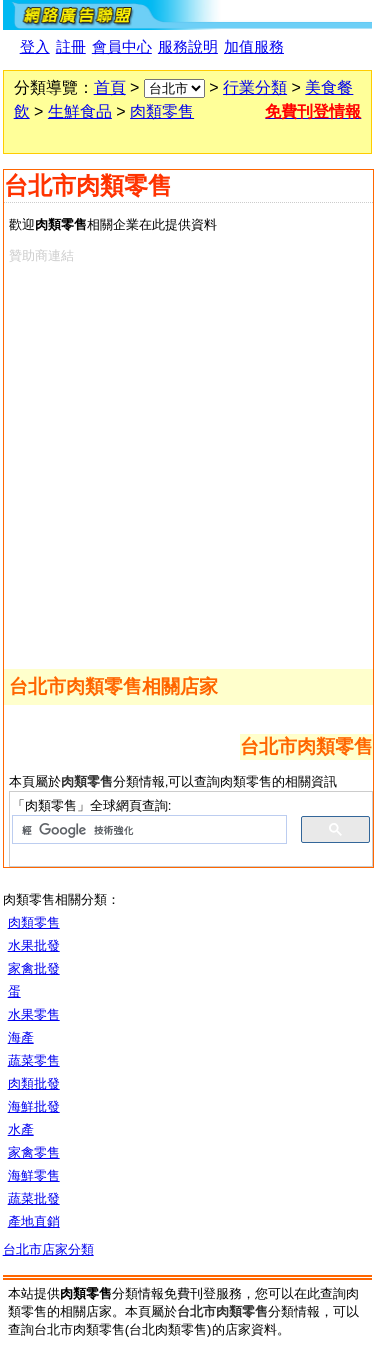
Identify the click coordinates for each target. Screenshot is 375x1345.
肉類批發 (34, 1083)
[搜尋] (148, 830)
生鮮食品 (80, 111)
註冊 (71, 47)
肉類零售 (162, 111)
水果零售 (34, 1014)
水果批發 (34, 945)
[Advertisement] (187, 462)
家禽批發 (34, 968)
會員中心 (122, 47)
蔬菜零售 (34, 1060)
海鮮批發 (34, 1106)
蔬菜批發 (34, 1198)
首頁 (110, 87)
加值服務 (254, 47)
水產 (21, 1129)
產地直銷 (34, 1221)
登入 (35, 47)
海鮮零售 (34, 1175)
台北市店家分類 (48, 1249)
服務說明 (188, 47)
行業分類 (255, 87)
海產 (21, 1037)
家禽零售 (34, 1152)
